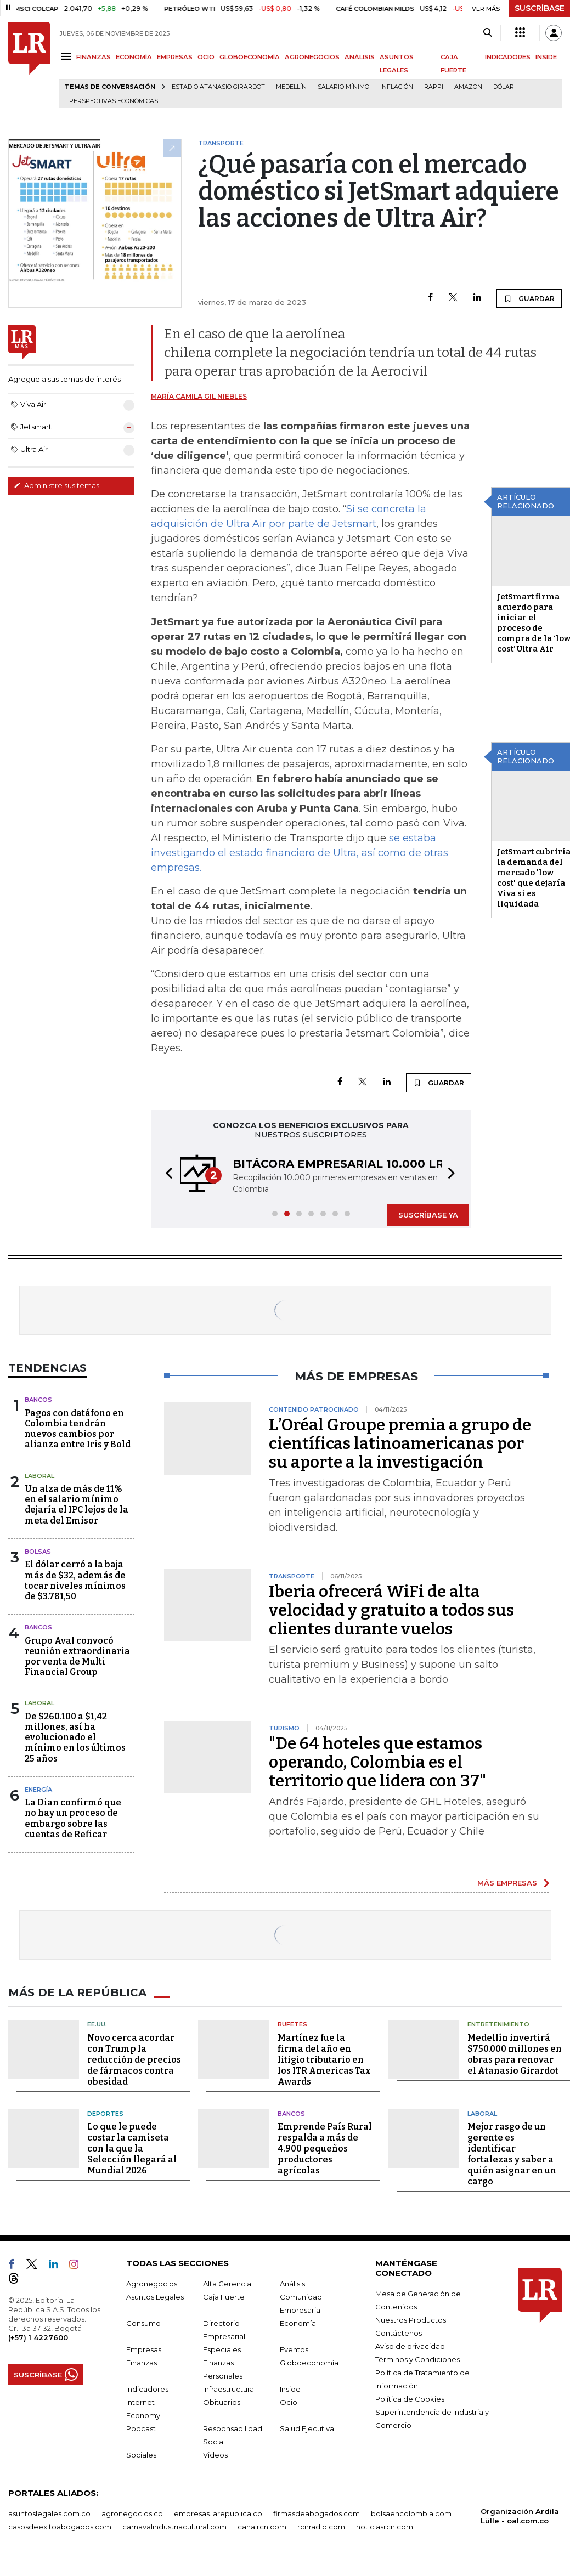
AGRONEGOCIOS (312, 57)
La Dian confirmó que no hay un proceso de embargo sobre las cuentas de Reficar (73, 1818)
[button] (165, 1174)
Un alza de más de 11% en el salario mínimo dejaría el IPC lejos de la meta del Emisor (76, 1505)
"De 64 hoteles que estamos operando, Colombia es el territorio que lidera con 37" (377, 1762)
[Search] (487, 32)
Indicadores (147, 2389)
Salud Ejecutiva (307, 2428)
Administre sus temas (56, 485)
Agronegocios (151, 2283)
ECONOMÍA (134, 57)
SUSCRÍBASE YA (428, 1214)
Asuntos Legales (155, 2296)
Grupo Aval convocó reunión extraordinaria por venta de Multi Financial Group (77, 1656)
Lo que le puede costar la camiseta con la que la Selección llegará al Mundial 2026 (132, 2148)
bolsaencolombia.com (411, 2513)
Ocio (288, 2402)
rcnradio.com (321, 2526)
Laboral (39, 1476)
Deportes (105, 2114)
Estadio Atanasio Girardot (218, 86)
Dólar (503, 86)
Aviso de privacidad (410, 2346)
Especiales (222, 2349)
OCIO (206, 57)
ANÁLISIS (360, 57)
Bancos (38, 1399)
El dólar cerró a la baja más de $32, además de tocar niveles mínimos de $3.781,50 (75, 1580)
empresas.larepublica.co (218, 2513)
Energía (38, 1789)
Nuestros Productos (410, 2319)
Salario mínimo (343, 86)
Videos (215, 2454)
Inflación (396, 86)
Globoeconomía (309, 2362)
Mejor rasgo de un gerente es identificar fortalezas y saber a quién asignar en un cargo (511, 2154)
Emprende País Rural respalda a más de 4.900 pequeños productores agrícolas (325, 2148)
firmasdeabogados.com (316, 2513)
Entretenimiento (498, 2024)
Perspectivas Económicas (113, 101)
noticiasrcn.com (384, 2526)
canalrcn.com (262, 2526)
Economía (298, 2323)
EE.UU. (97, 2024)
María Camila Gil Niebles (199, 396)
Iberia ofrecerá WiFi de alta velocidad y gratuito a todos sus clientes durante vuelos (391, 1610)
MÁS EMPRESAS (507, 1882)
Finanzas (141, 2362)
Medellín (291, 86)
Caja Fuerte (224, 2296)
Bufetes (292, 2024)
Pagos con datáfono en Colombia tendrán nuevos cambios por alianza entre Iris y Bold (78, 1429)
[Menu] (67, 56)
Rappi (433, 86)
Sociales (141, 2454)
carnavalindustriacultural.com (174, 2526)
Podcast (141, 2428)
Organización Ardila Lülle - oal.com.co (520, 2516)
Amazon (468, 86)
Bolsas (38, 1551)
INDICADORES (508, 57)
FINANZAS (93, 57)
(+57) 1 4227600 (38, 2337)
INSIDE (546, 57)
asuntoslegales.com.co (49, 2513)
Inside (290, 2389)
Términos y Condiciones (417, 2359)
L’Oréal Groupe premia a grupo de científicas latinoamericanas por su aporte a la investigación (400, 1443)
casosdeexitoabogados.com (59, 2526)
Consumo (143, 2323)
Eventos (294, 2349)
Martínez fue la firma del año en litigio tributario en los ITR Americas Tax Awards (324, 2060)
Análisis (292, 2283)
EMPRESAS (175, 57)
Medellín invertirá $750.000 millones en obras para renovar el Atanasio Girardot (514, 2054)
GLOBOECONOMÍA (249, 57)
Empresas (143, 2349)
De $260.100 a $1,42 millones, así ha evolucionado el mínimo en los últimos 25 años (75, 1737)
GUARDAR (529, 298)
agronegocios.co (132, 2513)
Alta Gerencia (227, 2283)
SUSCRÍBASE (540, 8)
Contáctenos (398, 2333)
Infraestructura (228, 2389)
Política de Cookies (409, 2398)
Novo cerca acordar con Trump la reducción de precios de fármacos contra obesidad (134, 2060)
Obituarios (221, 2402)
